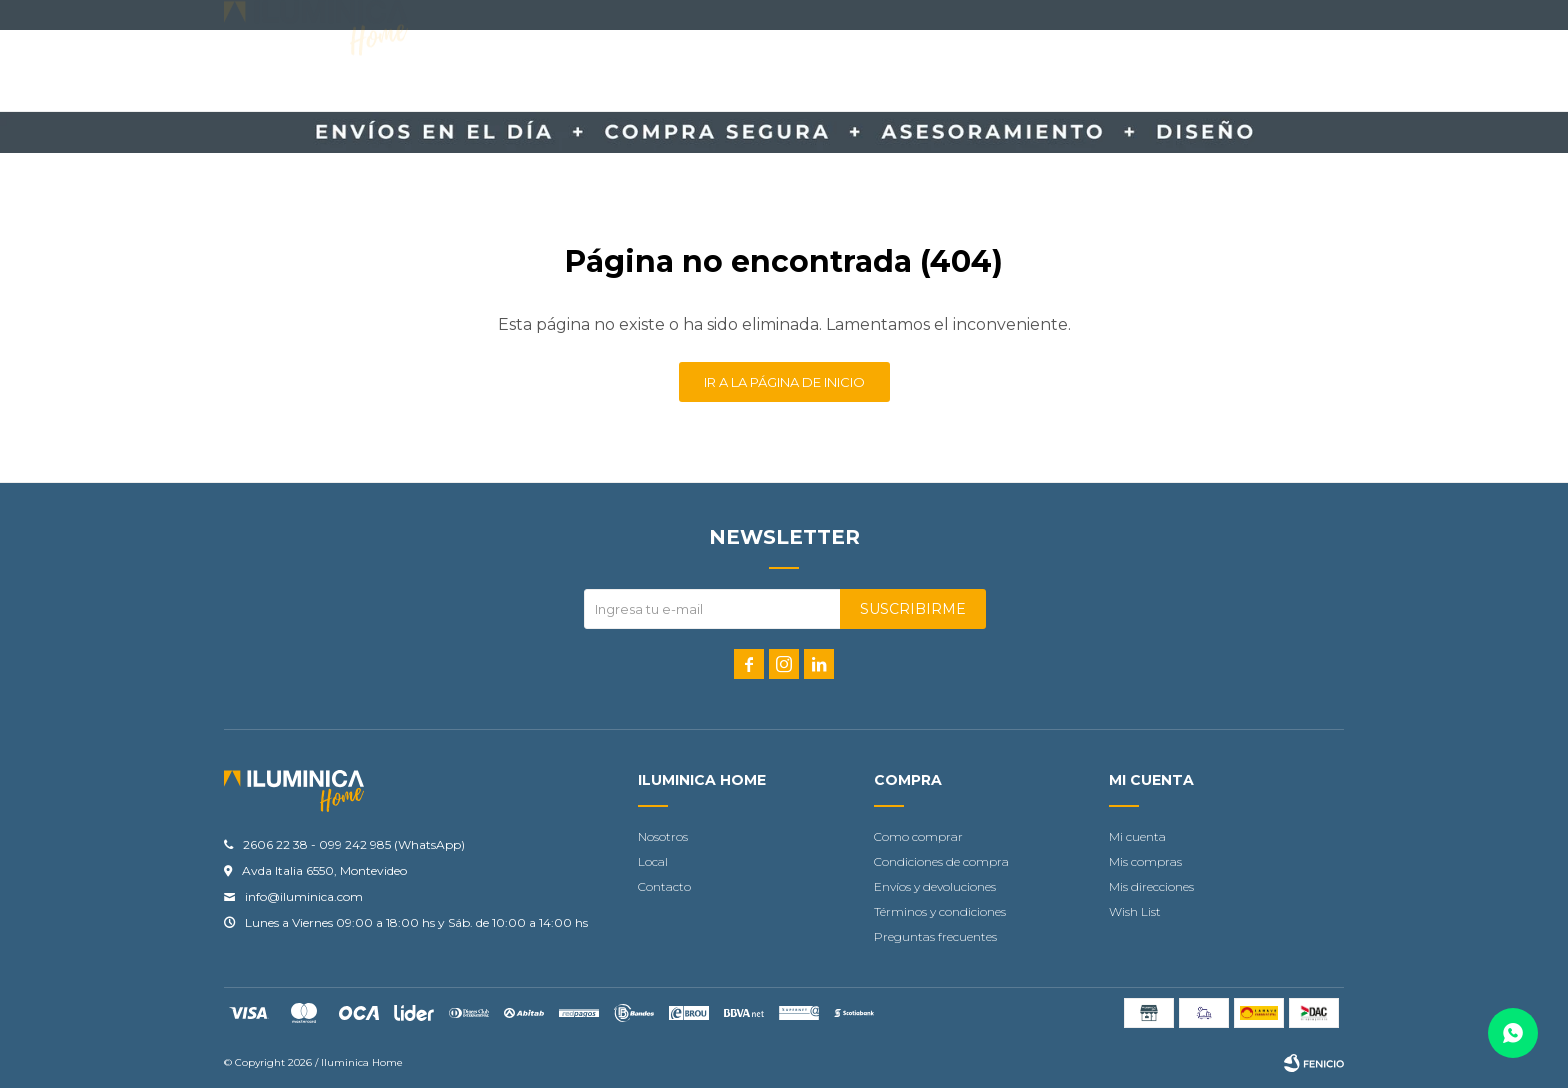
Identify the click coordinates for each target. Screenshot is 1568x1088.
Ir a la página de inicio (784, 382)
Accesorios (609, 72)
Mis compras (1145, 861)
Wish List (1135, 911)
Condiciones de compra (941, 861)
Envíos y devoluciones (935, 886)
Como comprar (918, 836)
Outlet (1024, 72)
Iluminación (495, 72)
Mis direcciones (1151, 886)
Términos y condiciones (940, 911)
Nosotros (663, 836)
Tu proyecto (833, 72)
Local (653, 861)
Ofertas (940, 72)
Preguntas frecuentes (935, 936)
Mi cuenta (1137, 836)
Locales (1107, 72)
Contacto (719, 72)
